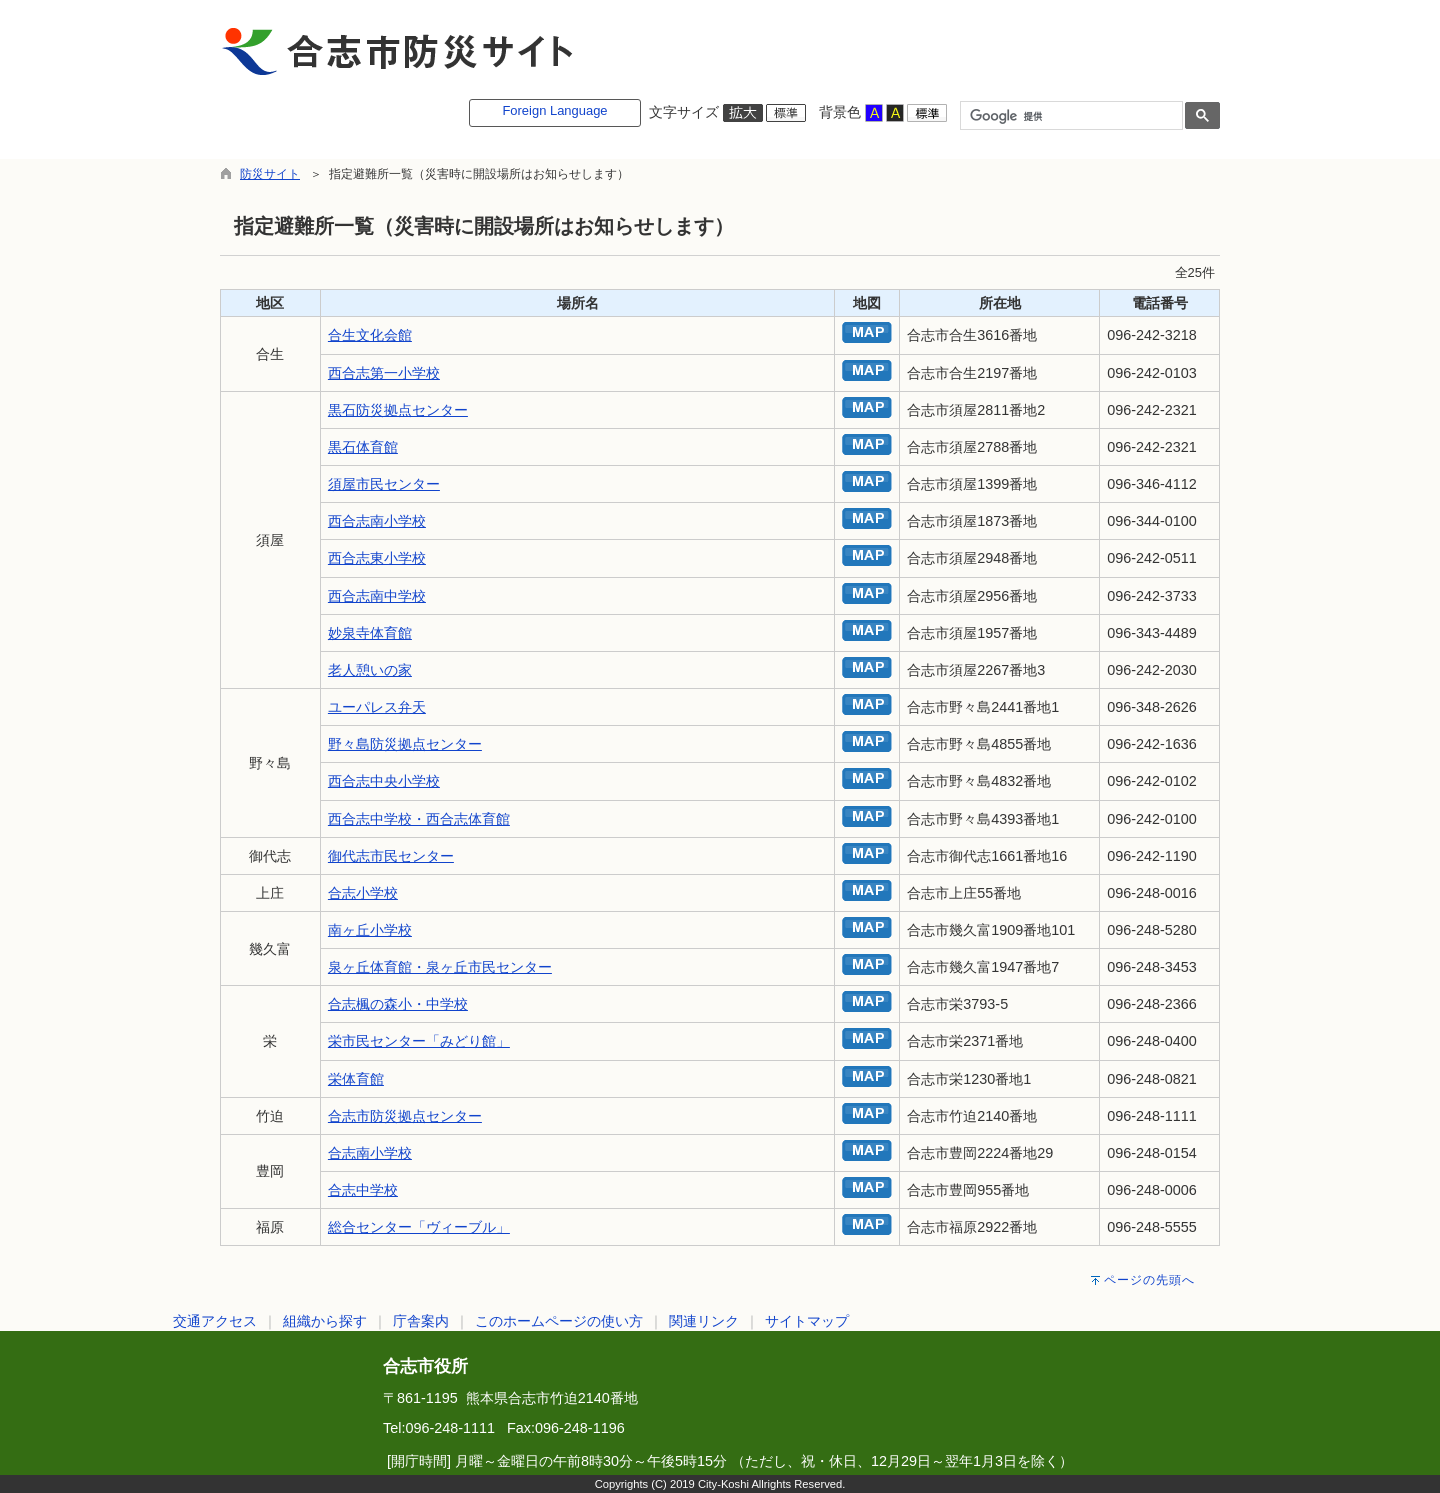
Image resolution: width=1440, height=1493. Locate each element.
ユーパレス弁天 (377, 707)
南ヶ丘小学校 (370, 930)
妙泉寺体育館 (370, 633)
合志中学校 (363, 1190)
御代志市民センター (391, 856)
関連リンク (704, 1321)
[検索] (1069, 116)
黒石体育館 (363, 447)
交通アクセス (215, 1321)
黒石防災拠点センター (398, 410)
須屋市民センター (384, 484)
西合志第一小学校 (384, 373)
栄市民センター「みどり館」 (419, 1041)
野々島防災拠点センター (405, 744)
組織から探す (325, 1321)
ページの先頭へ (1149, 1280)
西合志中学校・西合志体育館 (419, 819)
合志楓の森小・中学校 (398, 1004)
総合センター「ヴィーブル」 (419, 1227)
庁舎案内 (421, 1321)
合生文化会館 (370, 335)
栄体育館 (356, 1079)
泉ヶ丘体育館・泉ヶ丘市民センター (440, 967)
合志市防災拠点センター (405, 1116)
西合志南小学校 (377, 521)
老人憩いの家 (370, 670)
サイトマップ (807, 1321)
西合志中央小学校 (384, 781)
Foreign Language (554, 110)
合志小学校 (363, 893)
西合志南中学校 (377, 596)
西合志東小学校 (377, 558)
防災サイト (270, 174)
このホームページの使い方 (559, 1321)
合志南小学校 (370, 1153)
